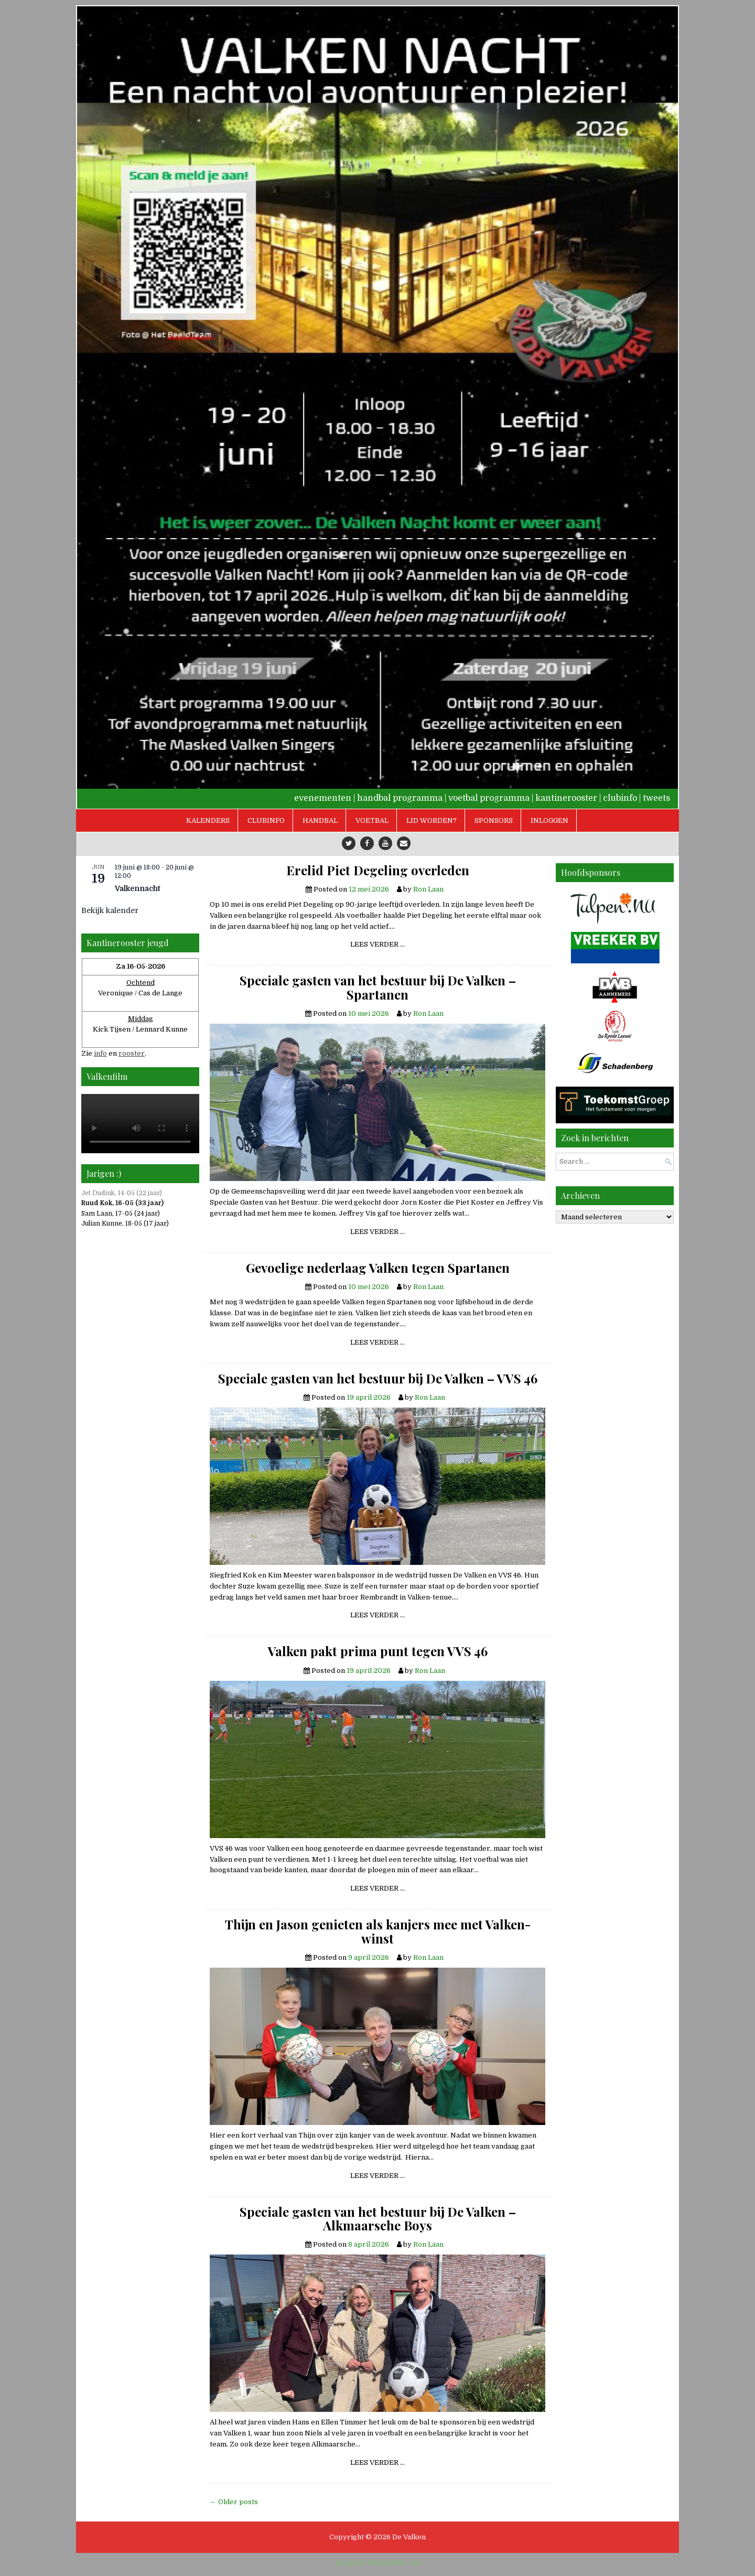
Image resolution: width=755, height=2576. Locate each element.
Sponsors (493, 820)
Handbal (320, 820)
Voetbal (372, 820)
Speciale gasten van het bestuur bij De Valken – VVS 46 (377, 1378)
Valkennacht (137, 888)
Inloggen (549, 820)
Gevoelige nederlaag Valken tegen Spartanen (378, 1267)
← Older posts (234, 2502)
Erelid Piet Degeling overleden (377, 870)
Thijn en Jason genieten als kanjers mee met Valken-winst (378, 1931)
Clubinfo (266, 820)
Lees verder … (381, 946)
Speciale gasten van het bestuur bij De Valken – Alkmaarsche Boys (378, 2218)
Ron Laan (428, 889)
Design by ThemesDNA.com (377, 2563)
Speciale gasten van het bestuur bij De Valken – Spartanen (378, 987)
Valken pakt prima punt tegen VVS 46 (378, 1651)
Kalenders (208, 820)
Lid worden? (431, 820)
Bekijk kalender (109, 910)
